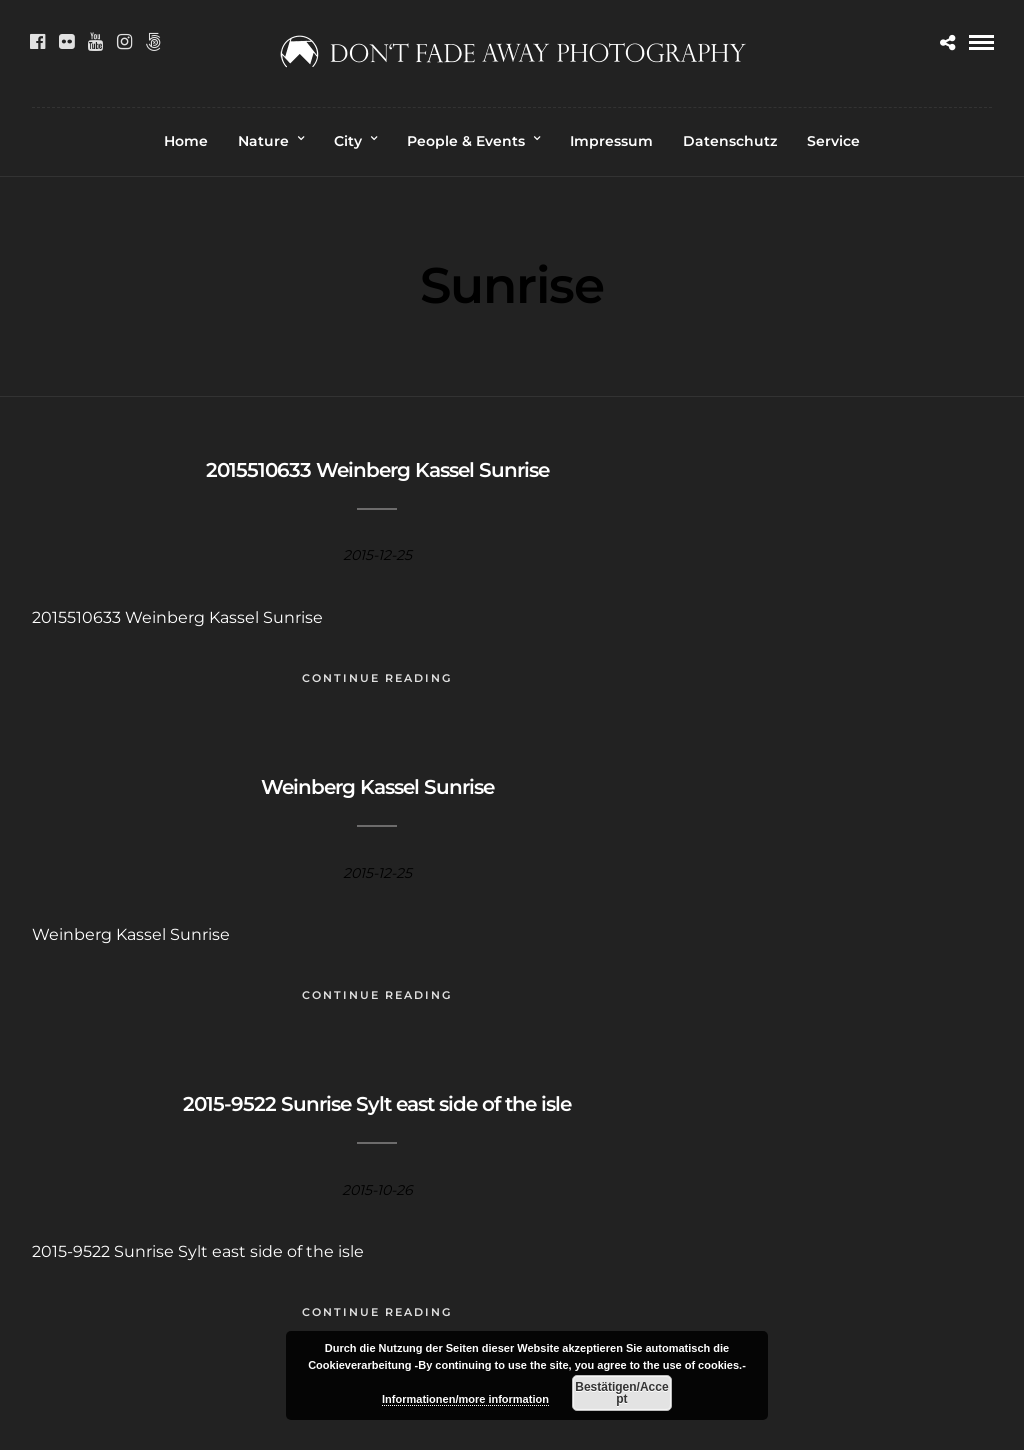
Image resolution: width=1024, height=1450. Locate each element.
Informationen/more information (465, 1399)
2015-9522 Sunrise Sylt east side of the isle (377, 1104)
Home (186, 141)
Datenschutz (730, 141)
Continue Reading (377, 678)
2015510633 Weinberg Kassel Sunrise (377, 470)
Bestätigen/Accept (621, 1393)
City (348, 141)
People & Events (466, 141)
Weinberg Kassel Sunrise (377, 787)
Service (833, 141)
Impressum (611, 141)
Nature (263, 141)
